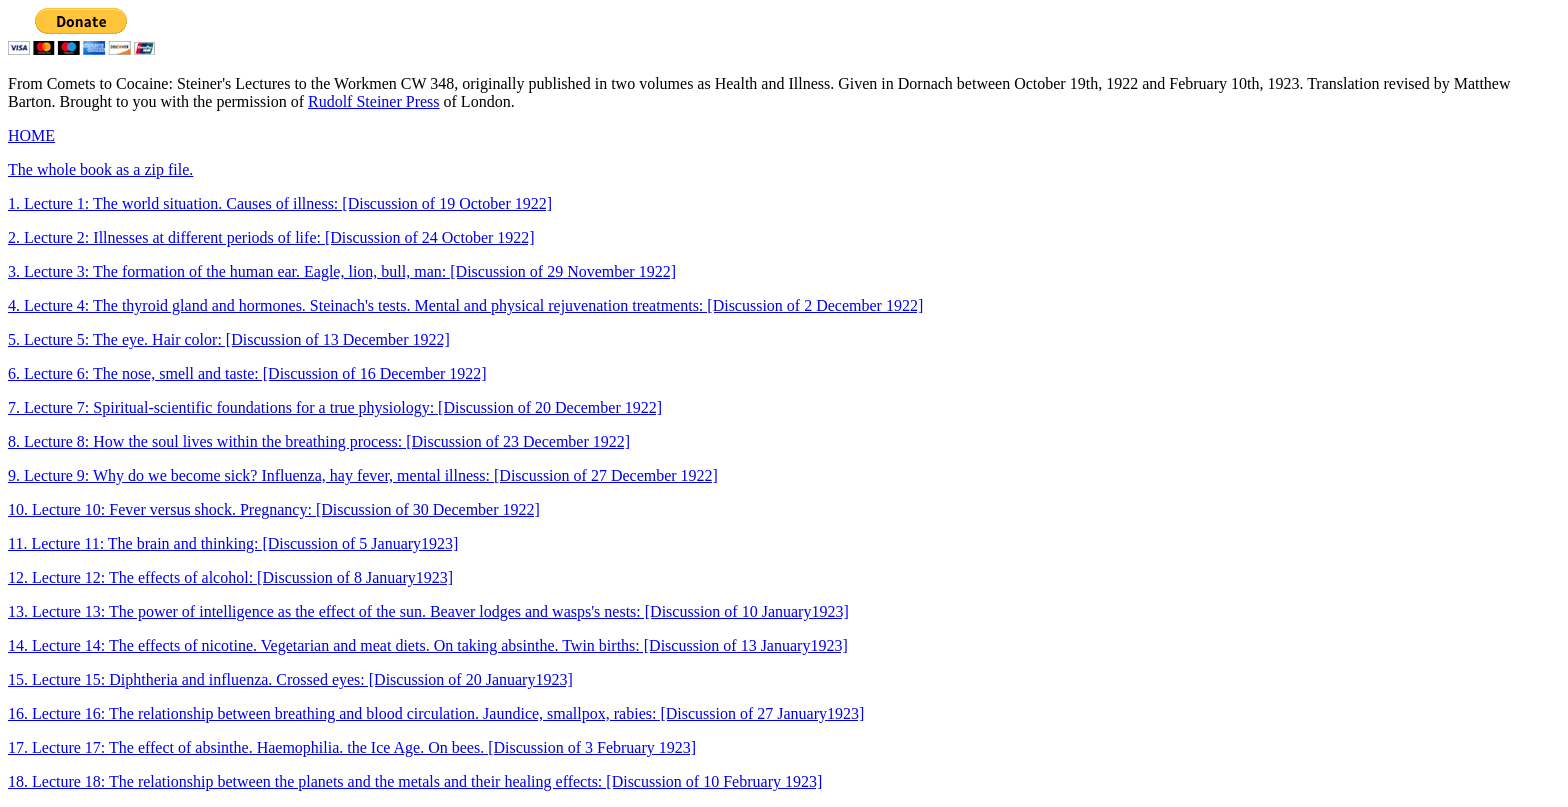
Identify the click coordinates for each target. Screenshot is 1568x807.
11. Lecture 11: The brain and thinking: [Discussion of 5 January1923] (233, 543)
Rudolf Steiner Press (374, 101)
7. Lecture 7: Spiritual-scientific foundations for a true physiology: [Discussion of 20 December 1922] (335, 407)
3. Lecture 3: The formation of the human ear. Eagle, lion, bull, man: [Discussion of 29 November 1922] (342, 271)
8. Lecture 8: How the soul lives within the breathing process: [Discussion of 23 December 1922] (319, 441)
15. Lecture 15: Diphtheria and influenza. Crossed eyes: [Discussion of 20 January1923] (290, 679)
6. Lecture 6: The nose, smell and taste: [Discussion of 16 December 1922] (247, 373)
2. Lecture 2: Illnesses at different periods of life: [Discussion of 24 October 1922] (271, 237)
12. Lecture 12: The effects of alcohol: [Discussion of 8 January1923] (230, 577)
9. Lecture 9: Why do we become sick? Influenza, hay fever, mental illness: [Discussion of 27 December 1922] (363, 475)
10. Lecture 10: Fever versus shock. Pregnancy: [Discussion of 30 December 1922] (274, 509)
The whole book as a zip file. (100, 169)
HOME (31, 135)
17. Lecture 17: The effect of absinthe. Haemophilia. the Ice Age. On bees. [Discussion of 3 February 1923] (352, 747)
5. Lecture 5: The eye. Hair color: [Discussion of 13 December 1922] (229, 339)
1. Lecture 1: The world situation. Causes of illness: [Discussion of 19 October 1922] (280, 203)
